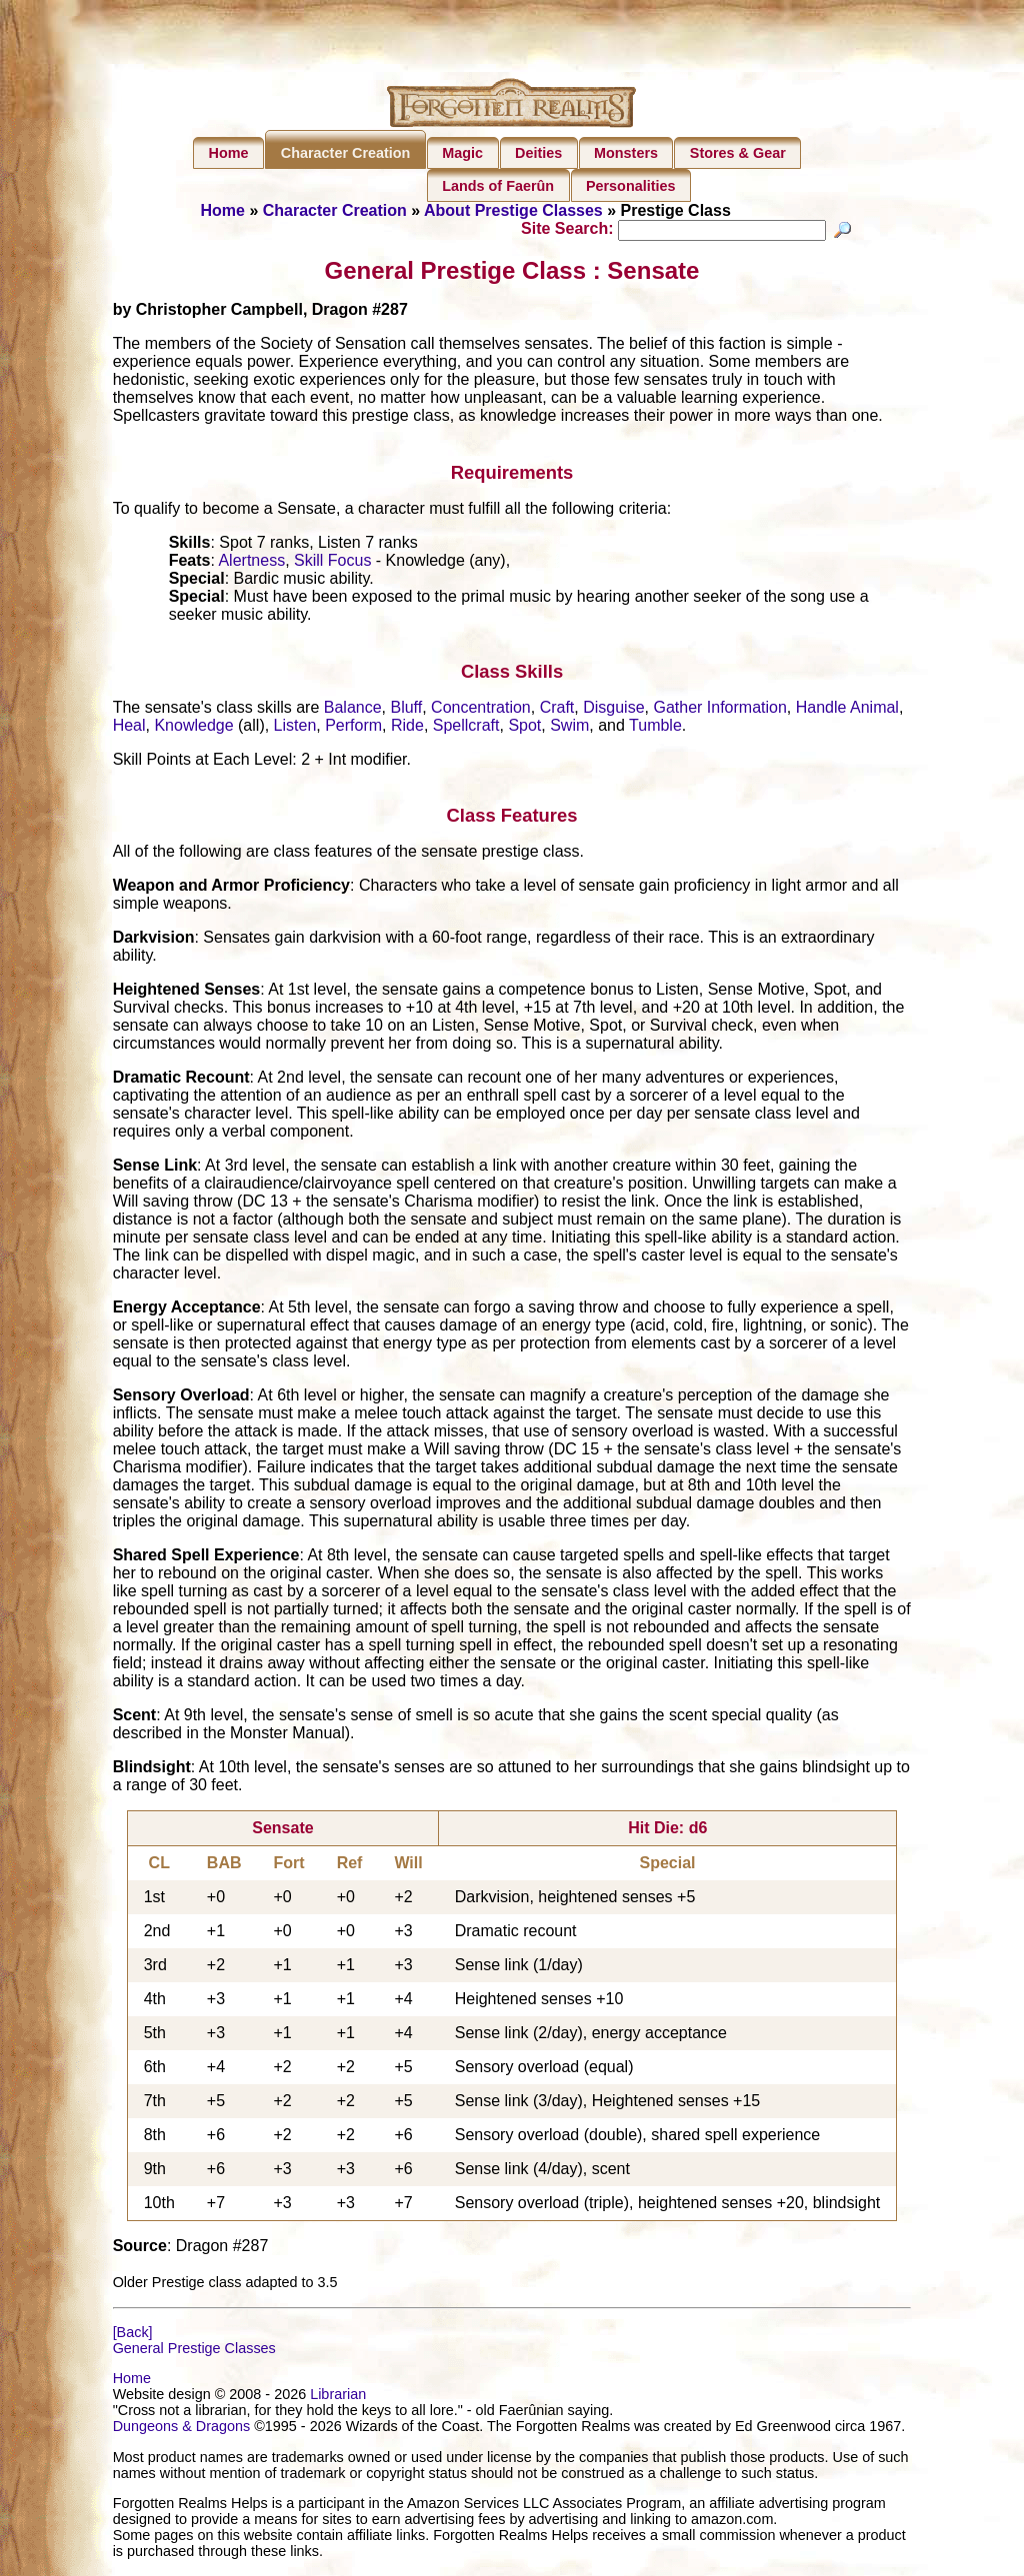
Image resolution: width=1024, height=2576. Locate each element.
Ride (407, 727)
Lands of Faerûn (498, 186)
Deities (538, 153)
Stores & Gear (738, 153)
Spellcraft (466, 727)
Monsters (626, 153)
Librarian (338, 2397)
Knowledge (193, 727)
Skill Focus (332, 563)
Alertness (251, 563)
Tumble (655, 727)
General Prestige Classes (194, 2351)
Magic (462, 153)
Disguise (613, 709)
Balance (353, 709)
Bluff (406, 709)
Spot (524, 727)
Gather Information (719, 709)
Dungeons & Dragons (182, 2429)
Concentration (481, 709)
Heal (129, 727)
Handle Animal (847, 709)
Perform (353, 727)
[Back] (133, 2335)
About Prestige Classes (513, 210)
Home (229, 153)
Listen (295, 727)
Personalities (631, 186)
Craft (557, 709)
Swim (569, 727)
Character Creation (346, 153)
